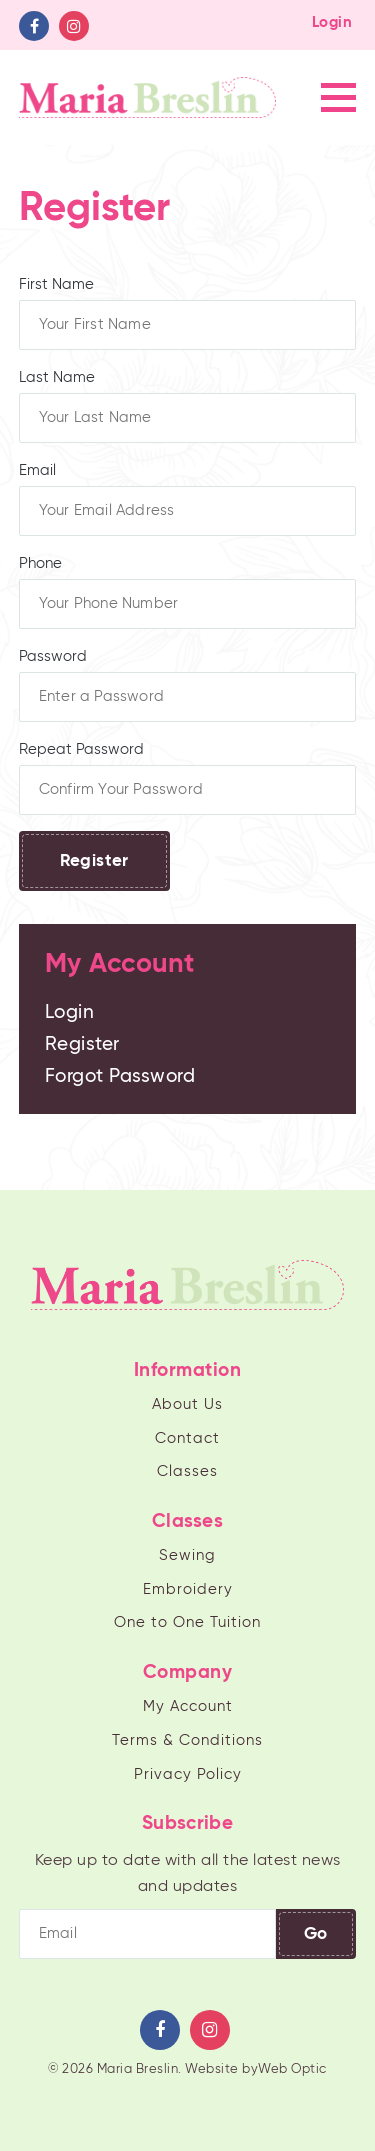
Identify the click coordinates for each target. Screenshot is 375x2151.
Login (332, 22)
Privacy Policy (188, 1774)
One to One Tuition (187, 1622)
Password (188, 685)
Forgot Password (120, 1076)
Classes (187, 1471)
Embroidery (188, 1589)
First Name (188, 313)
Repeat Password (188, 778)
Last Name (188, 406)
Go (316, 1934)
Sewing (187, 1555)
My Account (188, 1706)
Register (94, 861)
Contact (187, 1438)
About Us (187, 1404)
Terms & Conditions (187, 1740)
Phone (188, 592)
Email (188, 499)
